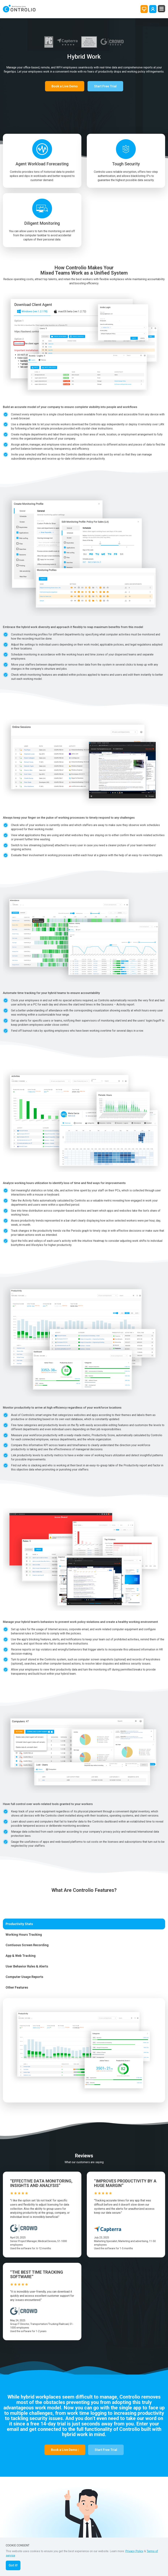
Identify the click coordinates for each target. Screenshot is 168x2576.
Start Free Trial (105, 86)
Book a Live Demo (65, 86)
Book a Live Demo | (65, 2450)
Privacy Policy (134, 2551)
